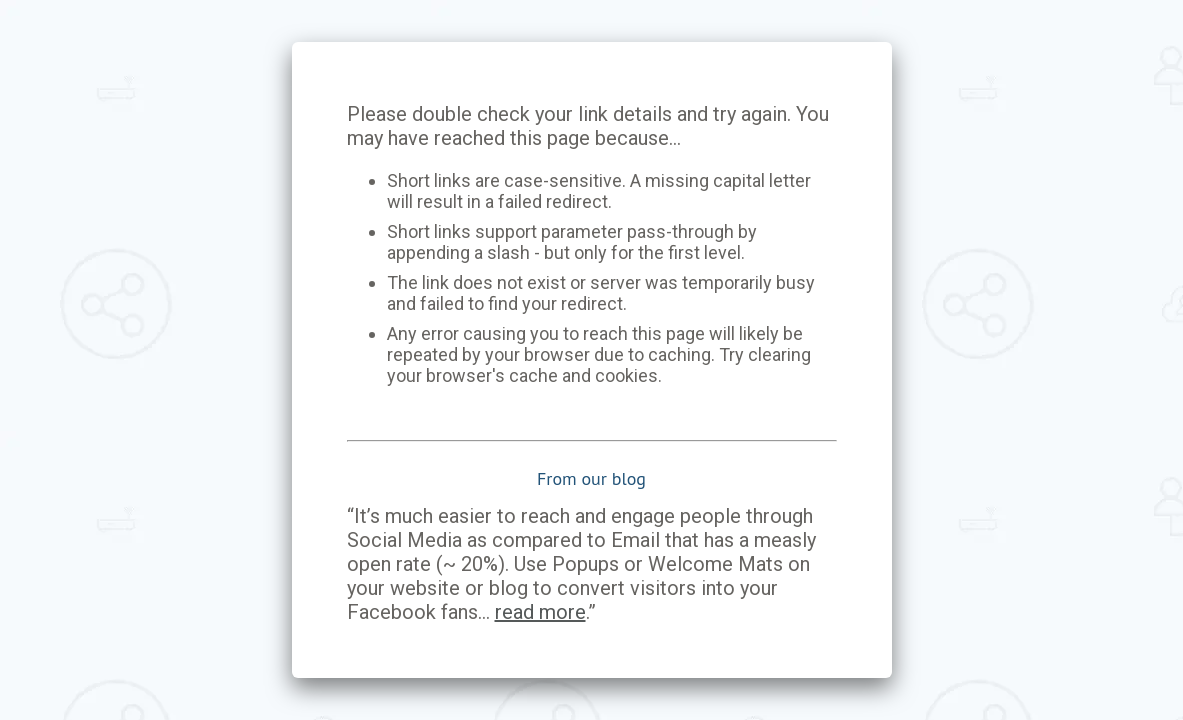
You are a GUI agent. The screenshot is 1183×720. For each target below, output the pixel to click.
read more (540, 612)
